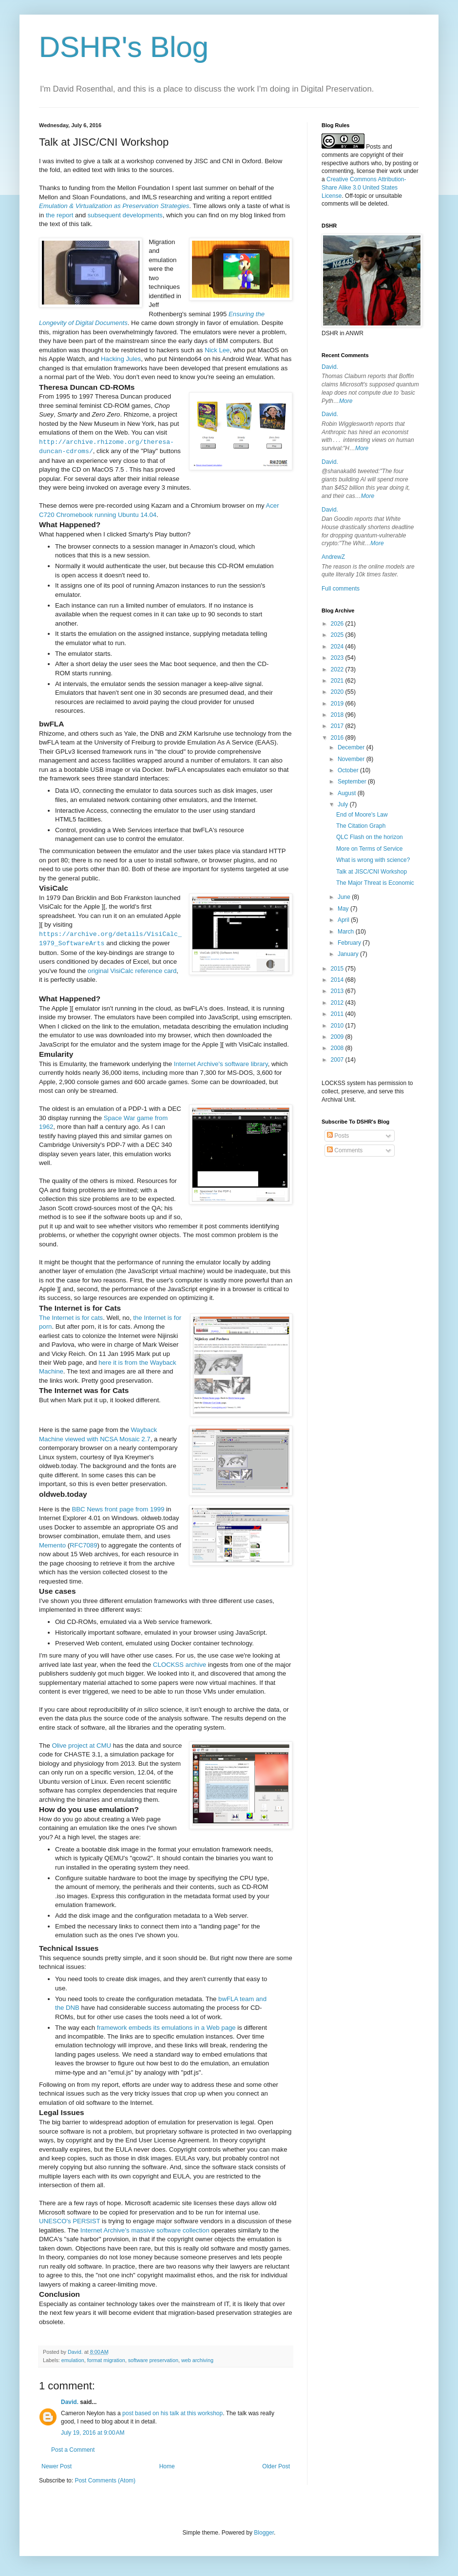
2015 (338, 968)
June (345, 897)
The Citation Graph (360, 825)
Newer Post (56, 2466)
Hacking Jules (121, 359)
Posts (338, 1135)
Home (167, 2466)
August (348, 793)
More (345, 401)
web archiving (197, 2360)
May (344, 908)
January (349, 954)
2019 (338, 703)
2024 (338, 646)
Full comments (341, 588)
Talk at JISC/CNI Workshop (371, 871)
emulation (72, 2360)
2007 (338, 1059)
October (349, 770)
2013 (338, 991)
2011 (338, 1014)
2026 (338, 623)
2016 (338, 737)
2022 (338, 669)
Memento (52, 1545)
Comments (345, 1150)
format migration (106, 2360)
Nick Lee (217, 350)
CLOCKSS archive (179, 1664)
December (352, 747)
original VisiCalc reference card (132, 970)
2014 (338, 979)
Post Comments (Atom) (105, 2480)
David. (69, 2402)
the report (59, 215)
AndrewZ (333, 556)
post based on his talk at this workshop (172, 2413)
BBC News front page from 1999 (118, 1509)
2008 (338, 1048)
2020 (338, 691)
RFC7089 (83, 1545)
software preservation (153, 2360)
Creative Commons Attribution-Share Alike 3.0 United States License (364, 187)
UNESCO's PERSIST (69, 2221)
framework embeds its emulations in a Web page (166, 2027)
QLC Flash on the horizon (369, 837)
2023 (338, 657)
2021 (338, 680)
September (353, 781)
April (344, 919)
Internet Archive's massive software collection (145, 2230)
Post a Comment (73, 2449)
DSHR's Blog (124, 47)
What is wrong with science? (373, 860)
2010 (338, 1025)
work (395, 171)
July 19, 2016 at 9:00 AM (92, 2432)
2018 (338, 714)
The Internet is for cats (71, 1317)
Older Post (276, 2466)
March (347, 931)
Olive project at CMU (81, 1745)
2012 (338, 1002)
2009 (338, 1036)
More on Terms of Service (369, 848)
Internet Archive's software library (221, 1064)
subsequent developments (125, 215)
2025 (338, 634)
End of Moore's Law (362, 814)
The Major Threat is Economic (375, 882)
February (350, 942)
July (344, 804)
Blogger (264, 2532)
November (352, 759)
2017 (338, 726)
